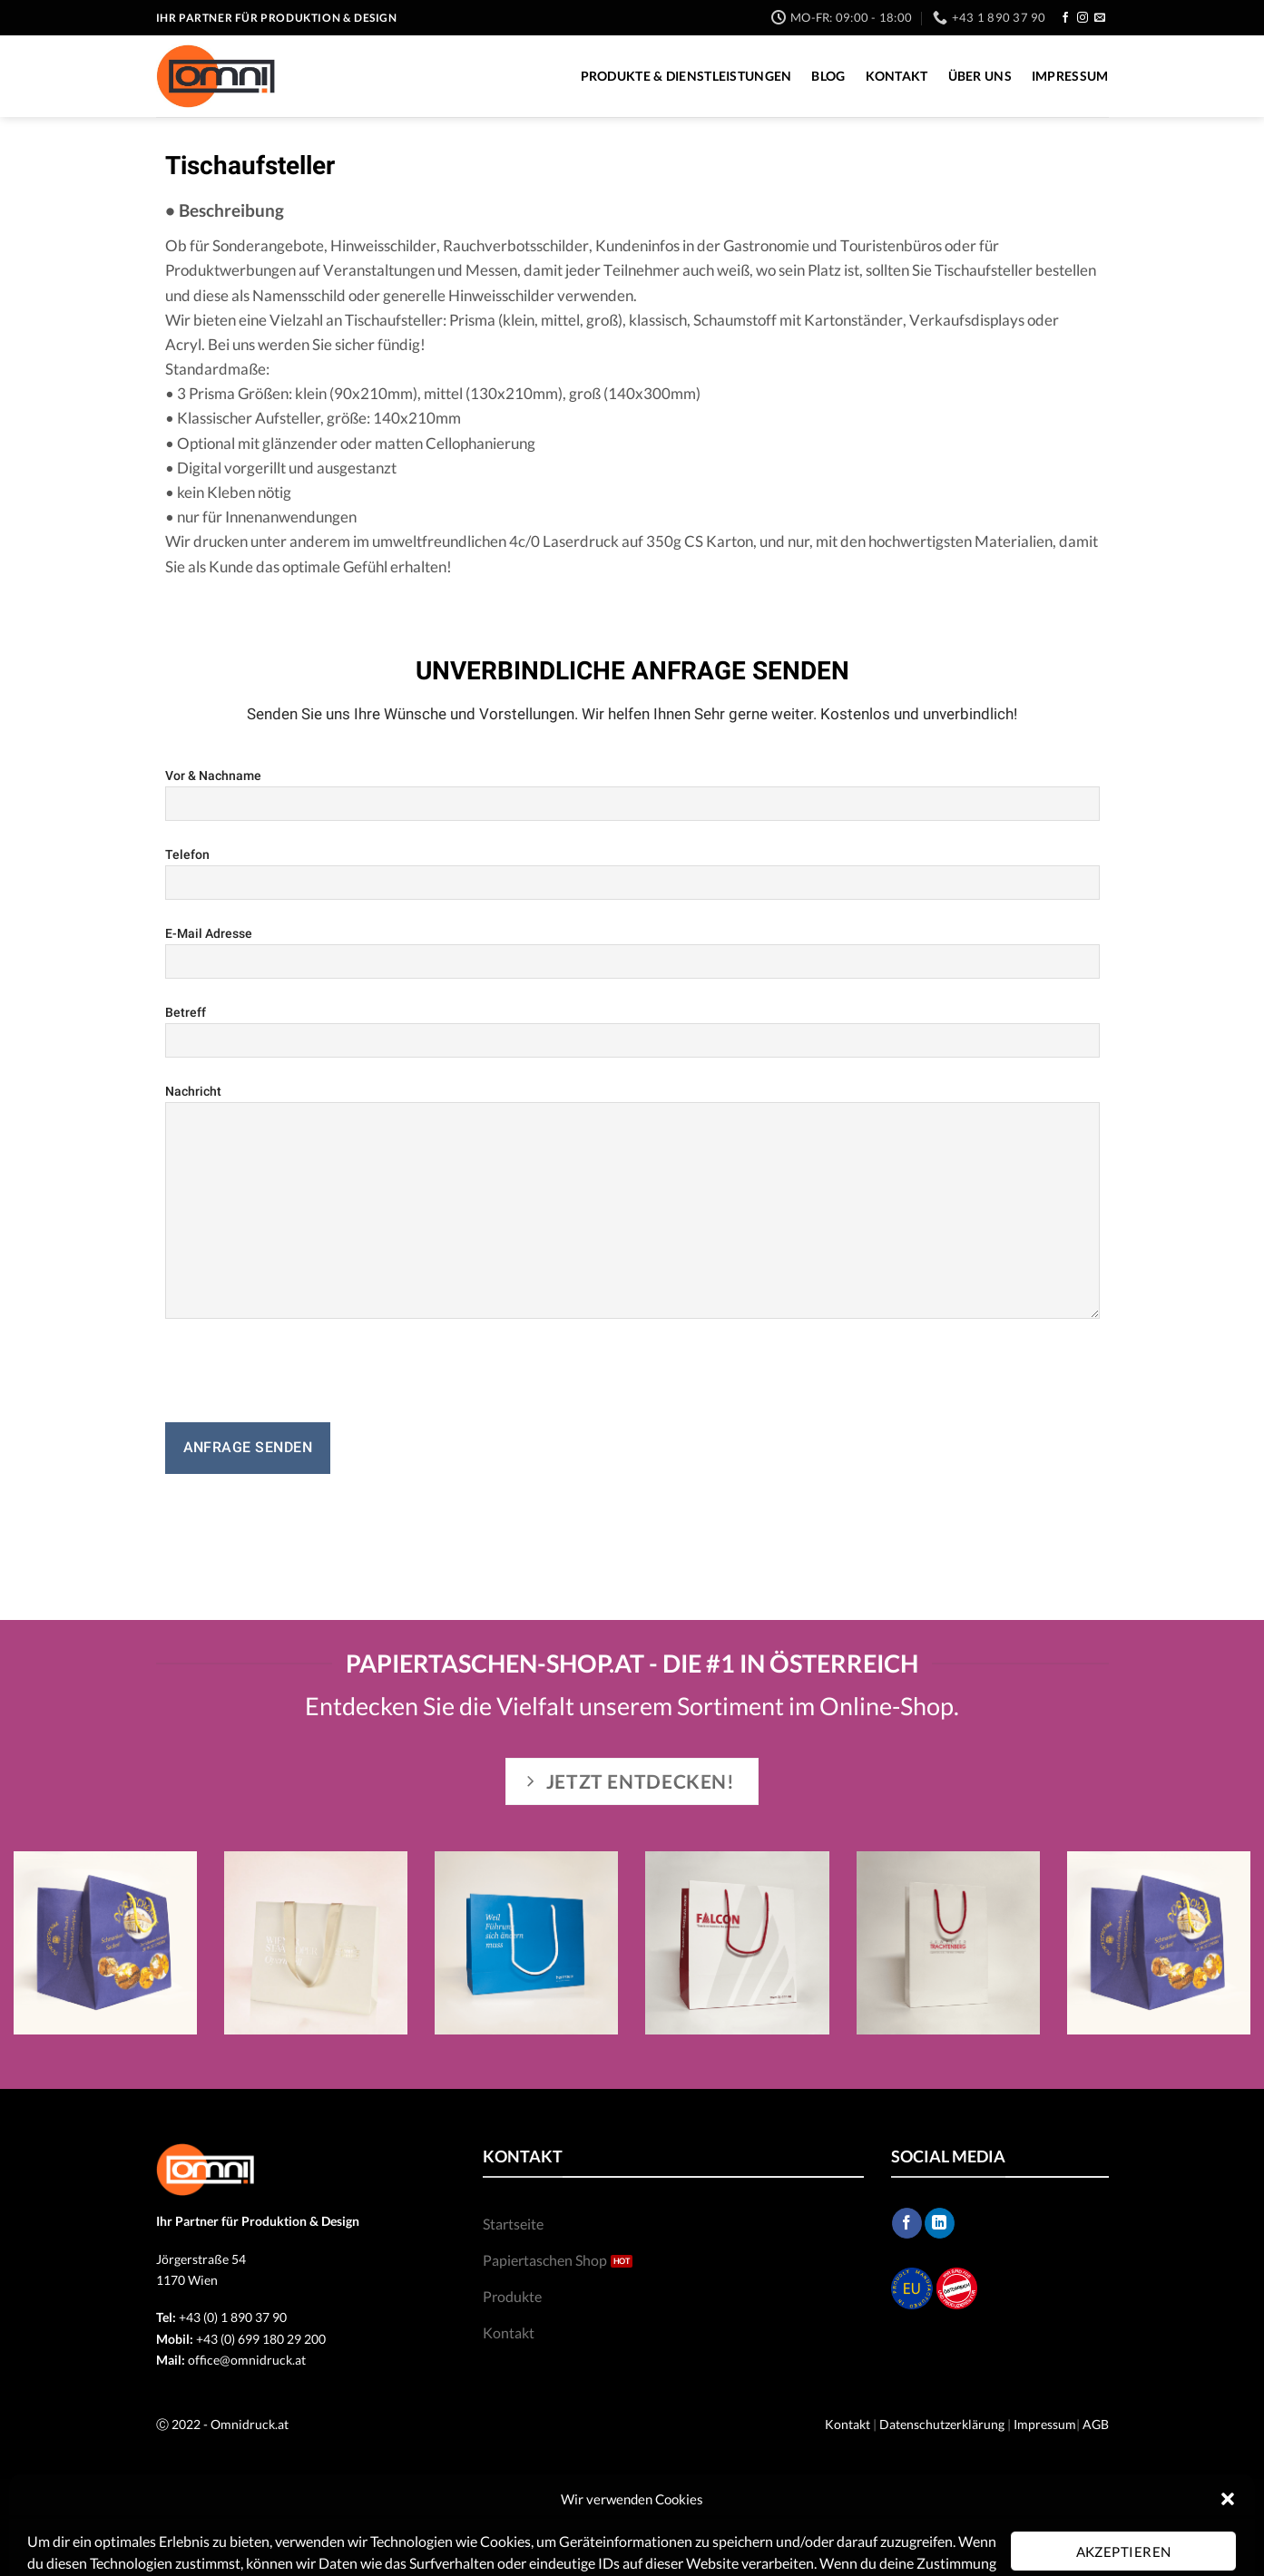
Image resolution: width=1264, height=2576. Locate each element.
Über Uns (980, 75)
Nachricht (632, 1201)
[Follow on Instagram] (1082, 18)
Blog (828, 75)
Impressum (1070, 75)
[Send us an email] (1099, 18)
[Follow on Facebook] (1065, 18)
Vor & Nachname (632, 794)
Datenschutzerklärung (941, 2424)
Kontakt (897, 75)
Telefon (632, 873)
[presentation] (303, 1377)
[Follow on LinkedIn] (940, 2223)
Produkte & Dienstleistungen (686, 75)
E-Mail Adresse (632, 952)
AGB (1096, 2424)
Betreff (632, 1031)
